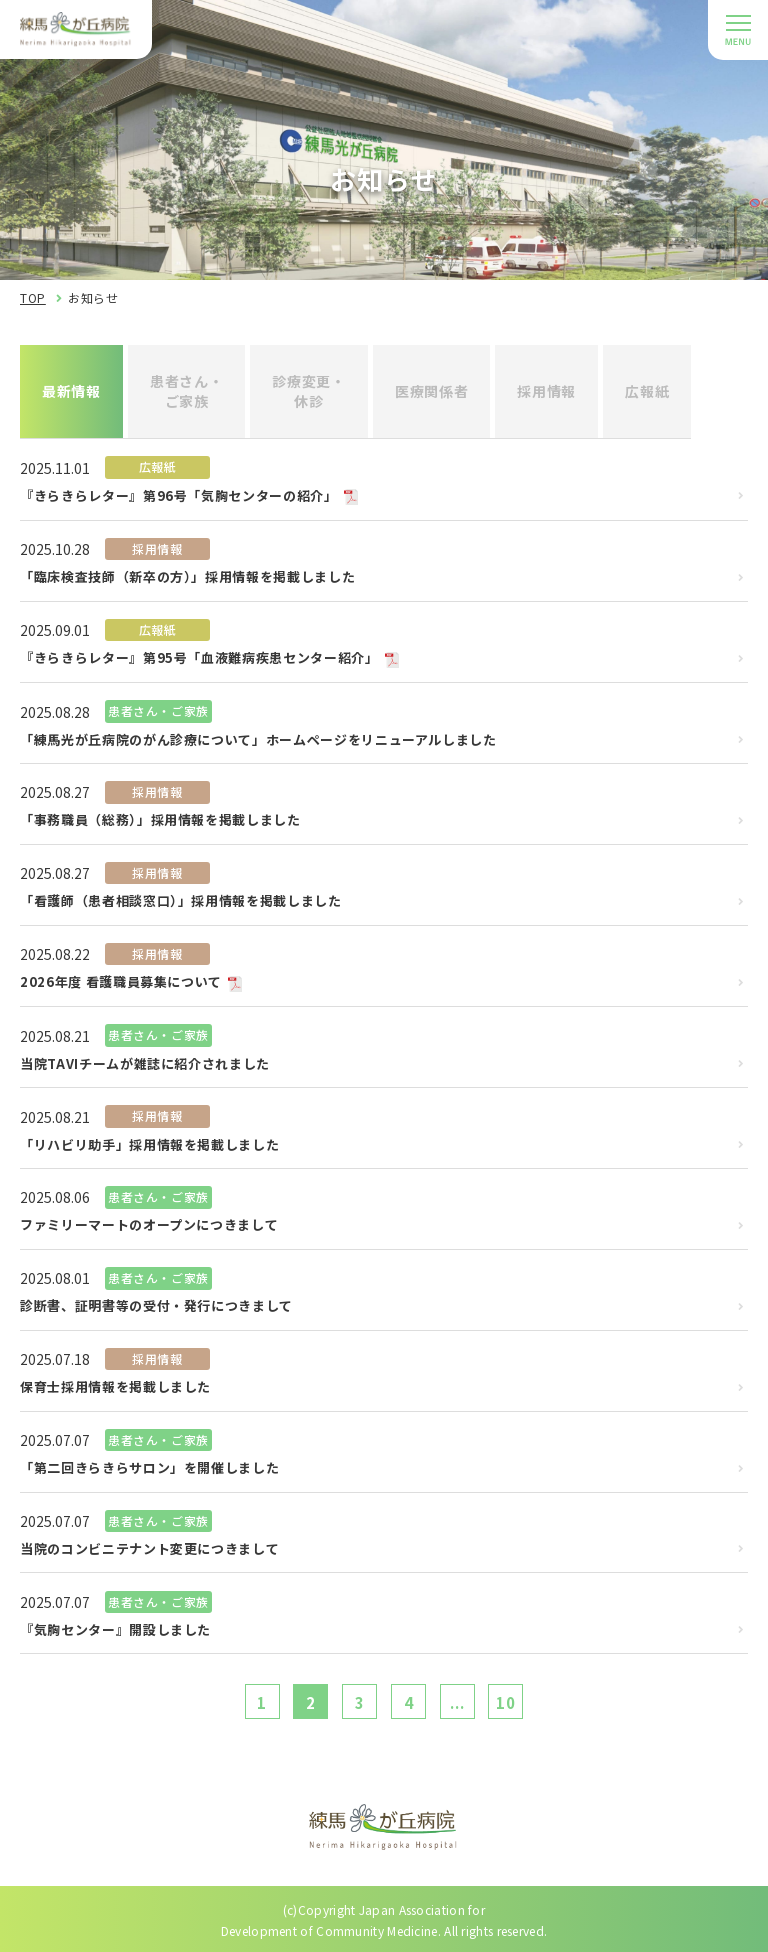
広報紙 (647, 391)
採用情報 (546, 391)
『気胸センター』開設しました (115, 1630)
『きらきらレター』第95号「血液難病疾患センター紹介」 (199, 658)
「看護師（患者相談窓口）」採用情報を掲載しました (181, 901)
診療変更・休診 (309, 391)
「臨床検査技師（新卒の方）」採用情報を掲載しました (187, 577)
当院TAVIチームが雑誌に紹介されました (145, 1064)
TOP (33, 297)
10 (506, 1702)
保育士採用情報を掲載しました (115, 1387)
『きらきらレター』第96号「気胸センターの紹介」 (179, 496)
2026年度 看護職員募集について (121, 982)
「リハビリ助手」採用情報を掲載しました (149, 1145)
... (457, 1702)
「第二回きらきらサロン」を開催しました (149, 1468)
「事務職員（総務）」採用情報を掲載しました (160, 820)
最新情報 (71, 391)
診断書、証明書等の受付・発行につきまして (156, 1306)
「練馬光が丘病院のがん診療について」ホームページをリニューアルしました (258, 740)
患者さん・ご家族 (187, 391)
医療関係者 (432, 391)
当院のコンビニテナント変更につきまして (149, 1549)
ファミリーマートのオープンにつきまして (149, 1225)
